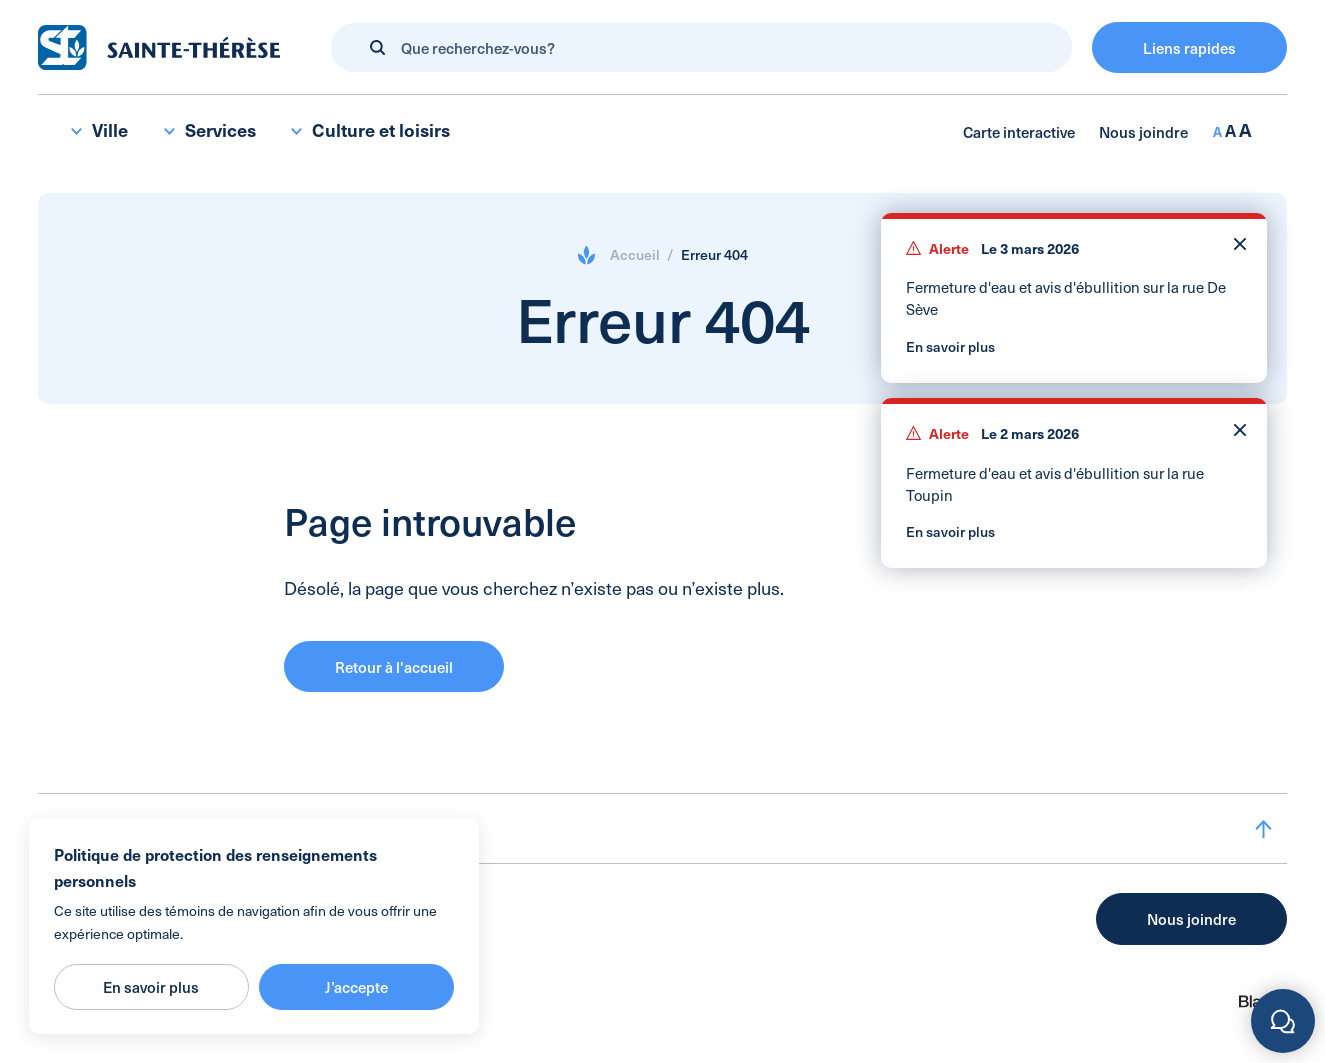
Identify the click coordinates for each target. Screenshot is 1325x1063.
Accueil (635, 254)
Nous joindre (1143, 131)
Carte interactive (1019, 131)
